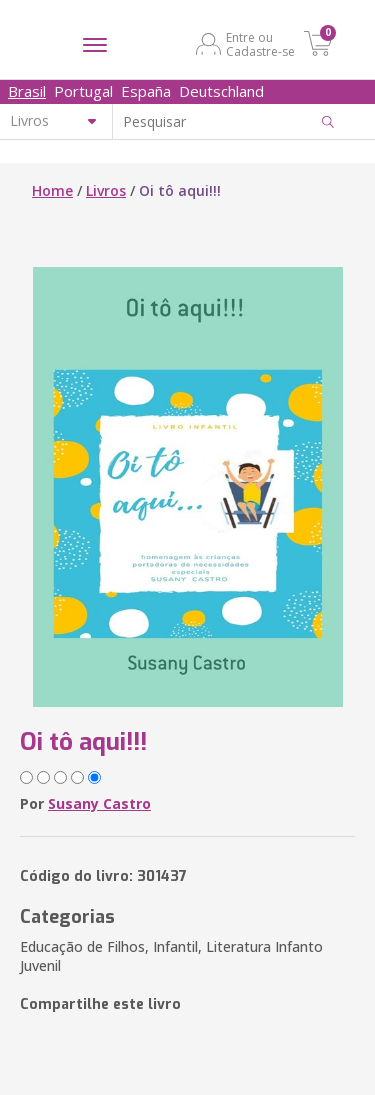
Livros (106, 190)
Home (52, 190)
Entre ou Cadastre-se (260, 44)
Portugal (83, 91)
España (146, 91)
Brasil (27, 91)
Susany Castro (99, 803)
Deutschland (221, 91)
